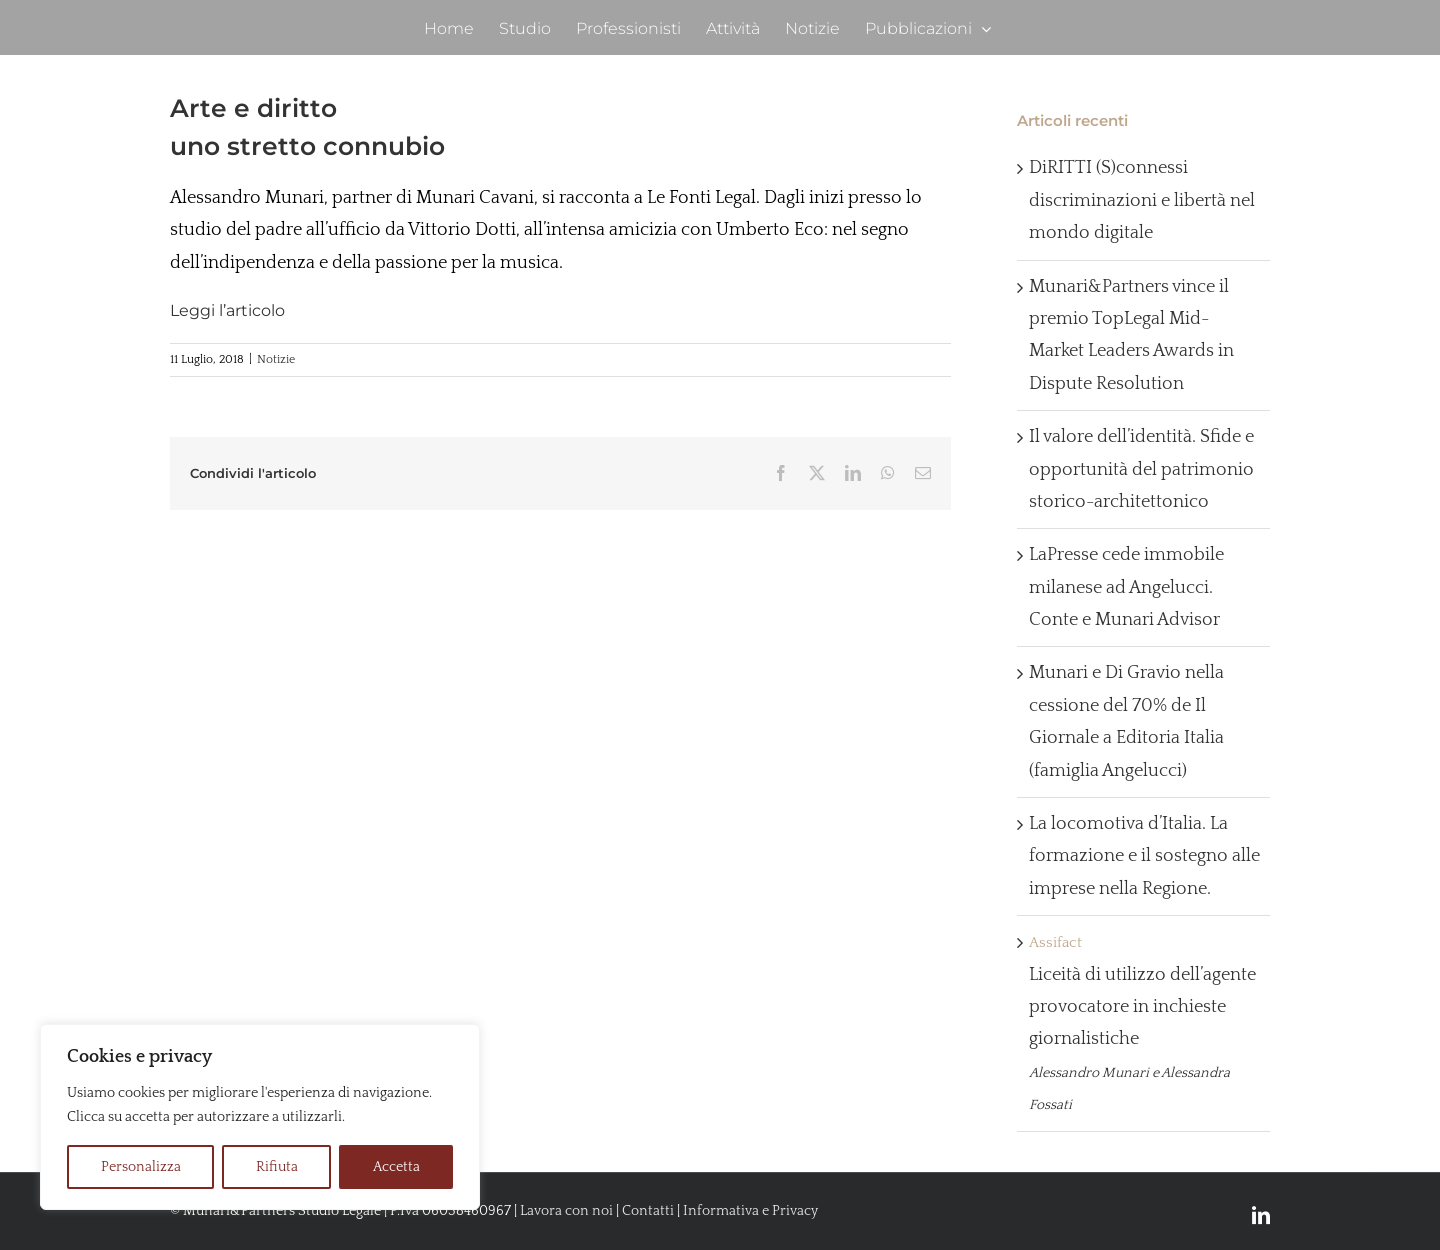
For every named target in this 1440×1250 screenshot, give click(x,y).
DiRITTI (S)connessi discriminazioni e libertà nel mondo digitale (1142, 200)
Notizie (276, 359)
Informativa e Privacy (750, 1211)
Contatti (648, 1211)
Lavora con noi (566, 1211)
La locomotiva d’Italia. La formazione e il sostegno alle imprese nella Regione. (1144, 856)
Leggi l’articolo (227, 310)
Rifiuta (277, 1167)
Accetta (396, 1167)
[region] (260, 1117)
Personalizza (141, 1167)
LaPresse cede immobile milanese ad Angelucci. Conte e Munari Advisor (1126, 587)
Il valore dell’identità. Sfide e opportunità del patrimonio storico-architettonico (1141, 469)
